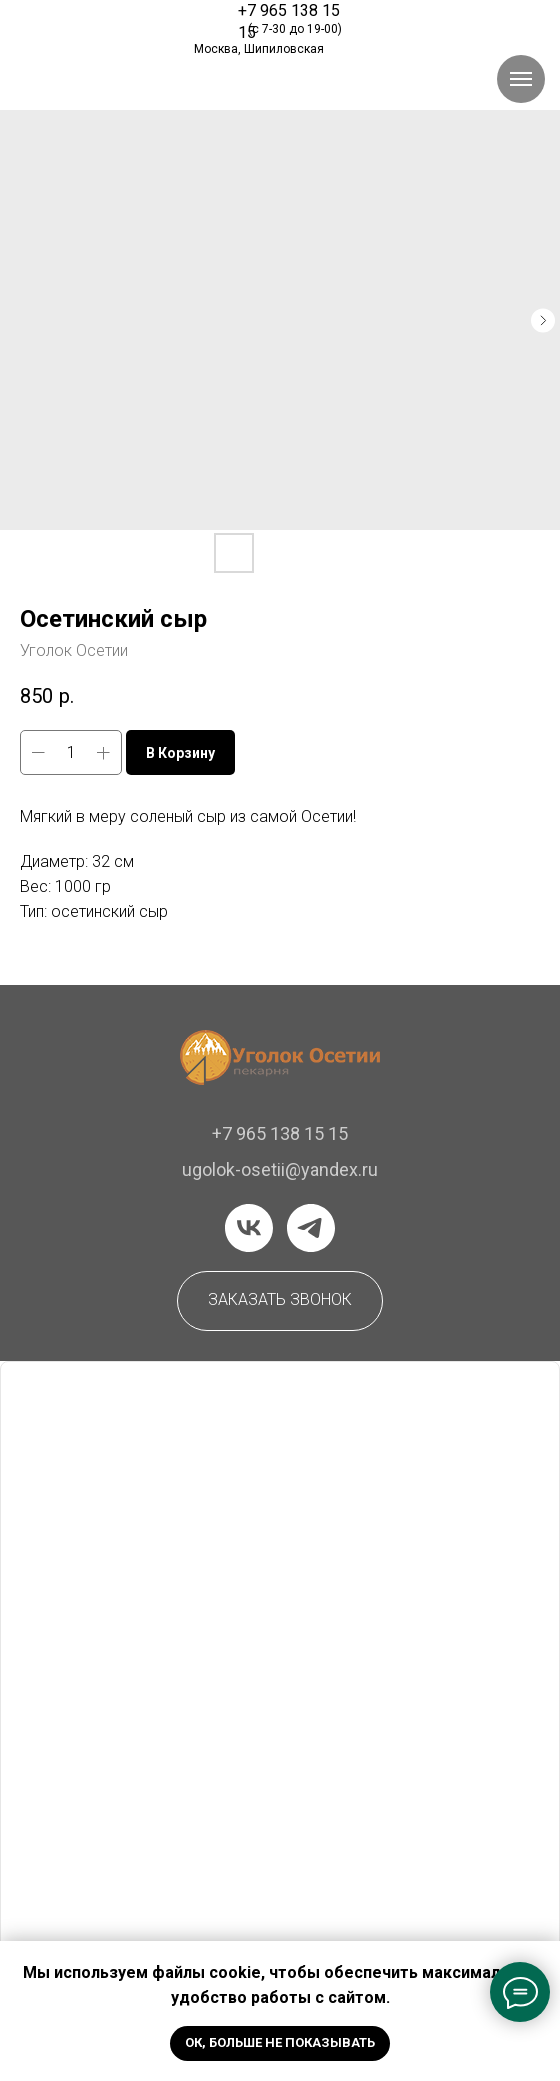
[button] (280, 1301)
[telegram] (311, 1228)
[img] (106, 23)
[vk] (249, 1228)
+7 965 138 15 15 (280, 1133)
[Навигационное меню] (521, 79)
